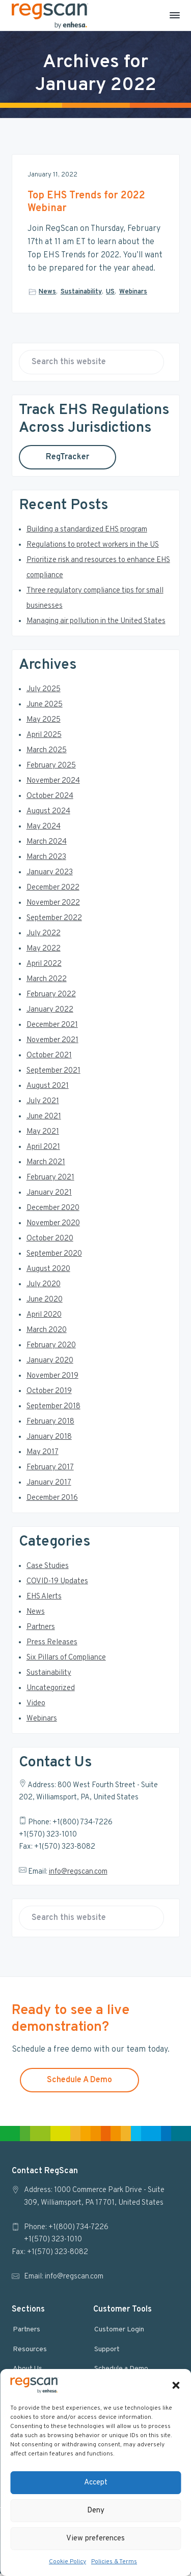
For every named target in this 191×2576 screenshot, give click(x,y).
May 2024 (43, 829)
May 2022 (43, 951)
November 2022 (53, 905)
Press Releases (51, 1645)
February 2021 (50, 1180)
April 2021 (43, 1149)
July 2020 (43, 1287)
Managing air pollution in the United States (96, 624)
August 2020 (48, 1272)
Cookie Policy (67, 2562)
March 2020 (46, 1333)
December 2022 (52, 890)
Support (107, 2352)
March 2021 (45, 1165)
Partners (40, 1630)
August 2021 (47, 1088)
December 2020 (52, 1211)
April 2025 (44, 738)
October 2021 (49, 1058)
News (47, 292)
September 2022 (54, 921)
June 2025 (44, 707)
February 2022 (51, 997)
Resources (30, 2352)
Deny (95, 2510)
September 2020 (54, 1256)
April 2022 (44, 966)
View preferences (95, 2538)
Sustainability (81, 292)
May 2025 (43, 722)
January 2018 (49, 1439)
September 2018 (53, 1409)
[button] (176, 2385)
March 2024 (46, 844)
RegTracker (67, 460)
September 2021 (53, 1073)
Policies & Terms (114, 2562)
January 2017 (48, 1485)
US (110, 292)
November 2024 (53, 783)
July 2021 (42, 1104)
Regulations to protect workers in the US (92, 547)
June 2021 (43, 1119)
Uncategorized (50, 1691)
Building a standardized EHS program (86, 532)
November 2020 (53, 1226)
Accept (95, 2483)
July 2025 (43, 692)
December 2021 (52, 1027)
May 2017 (42, 1455)
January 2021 (49, 1195)
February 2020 (51, 1348)
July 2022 (43, 936)
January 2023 (49, 875)
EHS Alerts (44, 1599)
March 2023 (46, 860)
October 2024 (49, 799)
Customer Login (119, 2332)
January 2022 (49, 1012)
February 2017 (50, 1470)
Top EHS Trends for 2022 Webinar (86, 202)
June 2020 (44, 1302)
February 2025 (51, 768)
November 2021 (52, 1043)
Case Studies (47, 1569)
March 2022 (46, 982)
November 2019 (52, 1378)
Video (35, 1706)
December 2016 (52, 1500)
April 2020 (44, 1317)
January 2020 (49, 1363)
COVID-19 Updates (57, 1584)
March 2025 (46, 753)
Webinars (133, 292)
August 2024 (48, 814)
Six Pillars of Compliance (66, 1660)
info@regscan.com (78, 1874)
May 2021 (42, 1134)
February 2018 (50, 1424)
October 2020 (49, 1241)
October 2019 (49, 1394)
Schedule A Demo (79, 2082)
